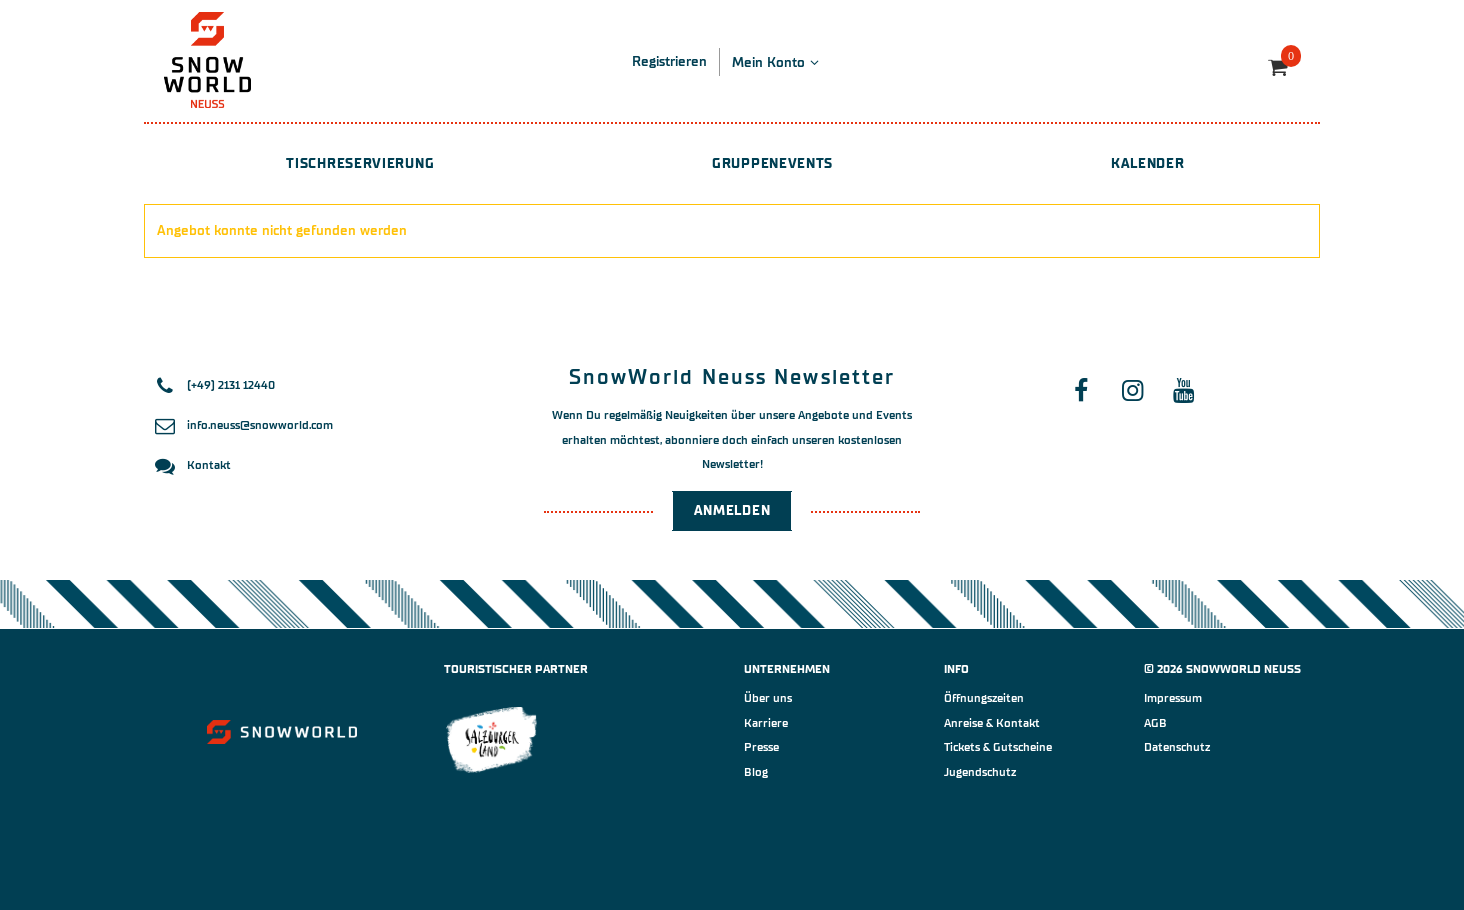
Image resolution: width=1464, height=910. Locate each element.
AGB (1155, 723)
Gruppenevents (772, 163)
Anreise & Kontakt (992, 723)
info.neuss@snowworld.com (260, 425)
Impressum (1173, 698)
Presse (761, 747)
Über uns (768, 698)
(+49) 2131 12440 (231, 385)
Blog (756, 772)
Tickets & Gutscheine (998, 747)
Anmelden (732, 510)
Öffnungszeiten (984, 698)
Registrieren (669, 61)
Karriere (766, 723)
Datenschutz (1177, 747)
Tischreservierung (360, 163)
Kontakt (209, 465)
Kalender (1148, 163)
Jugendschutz (980, 772)
